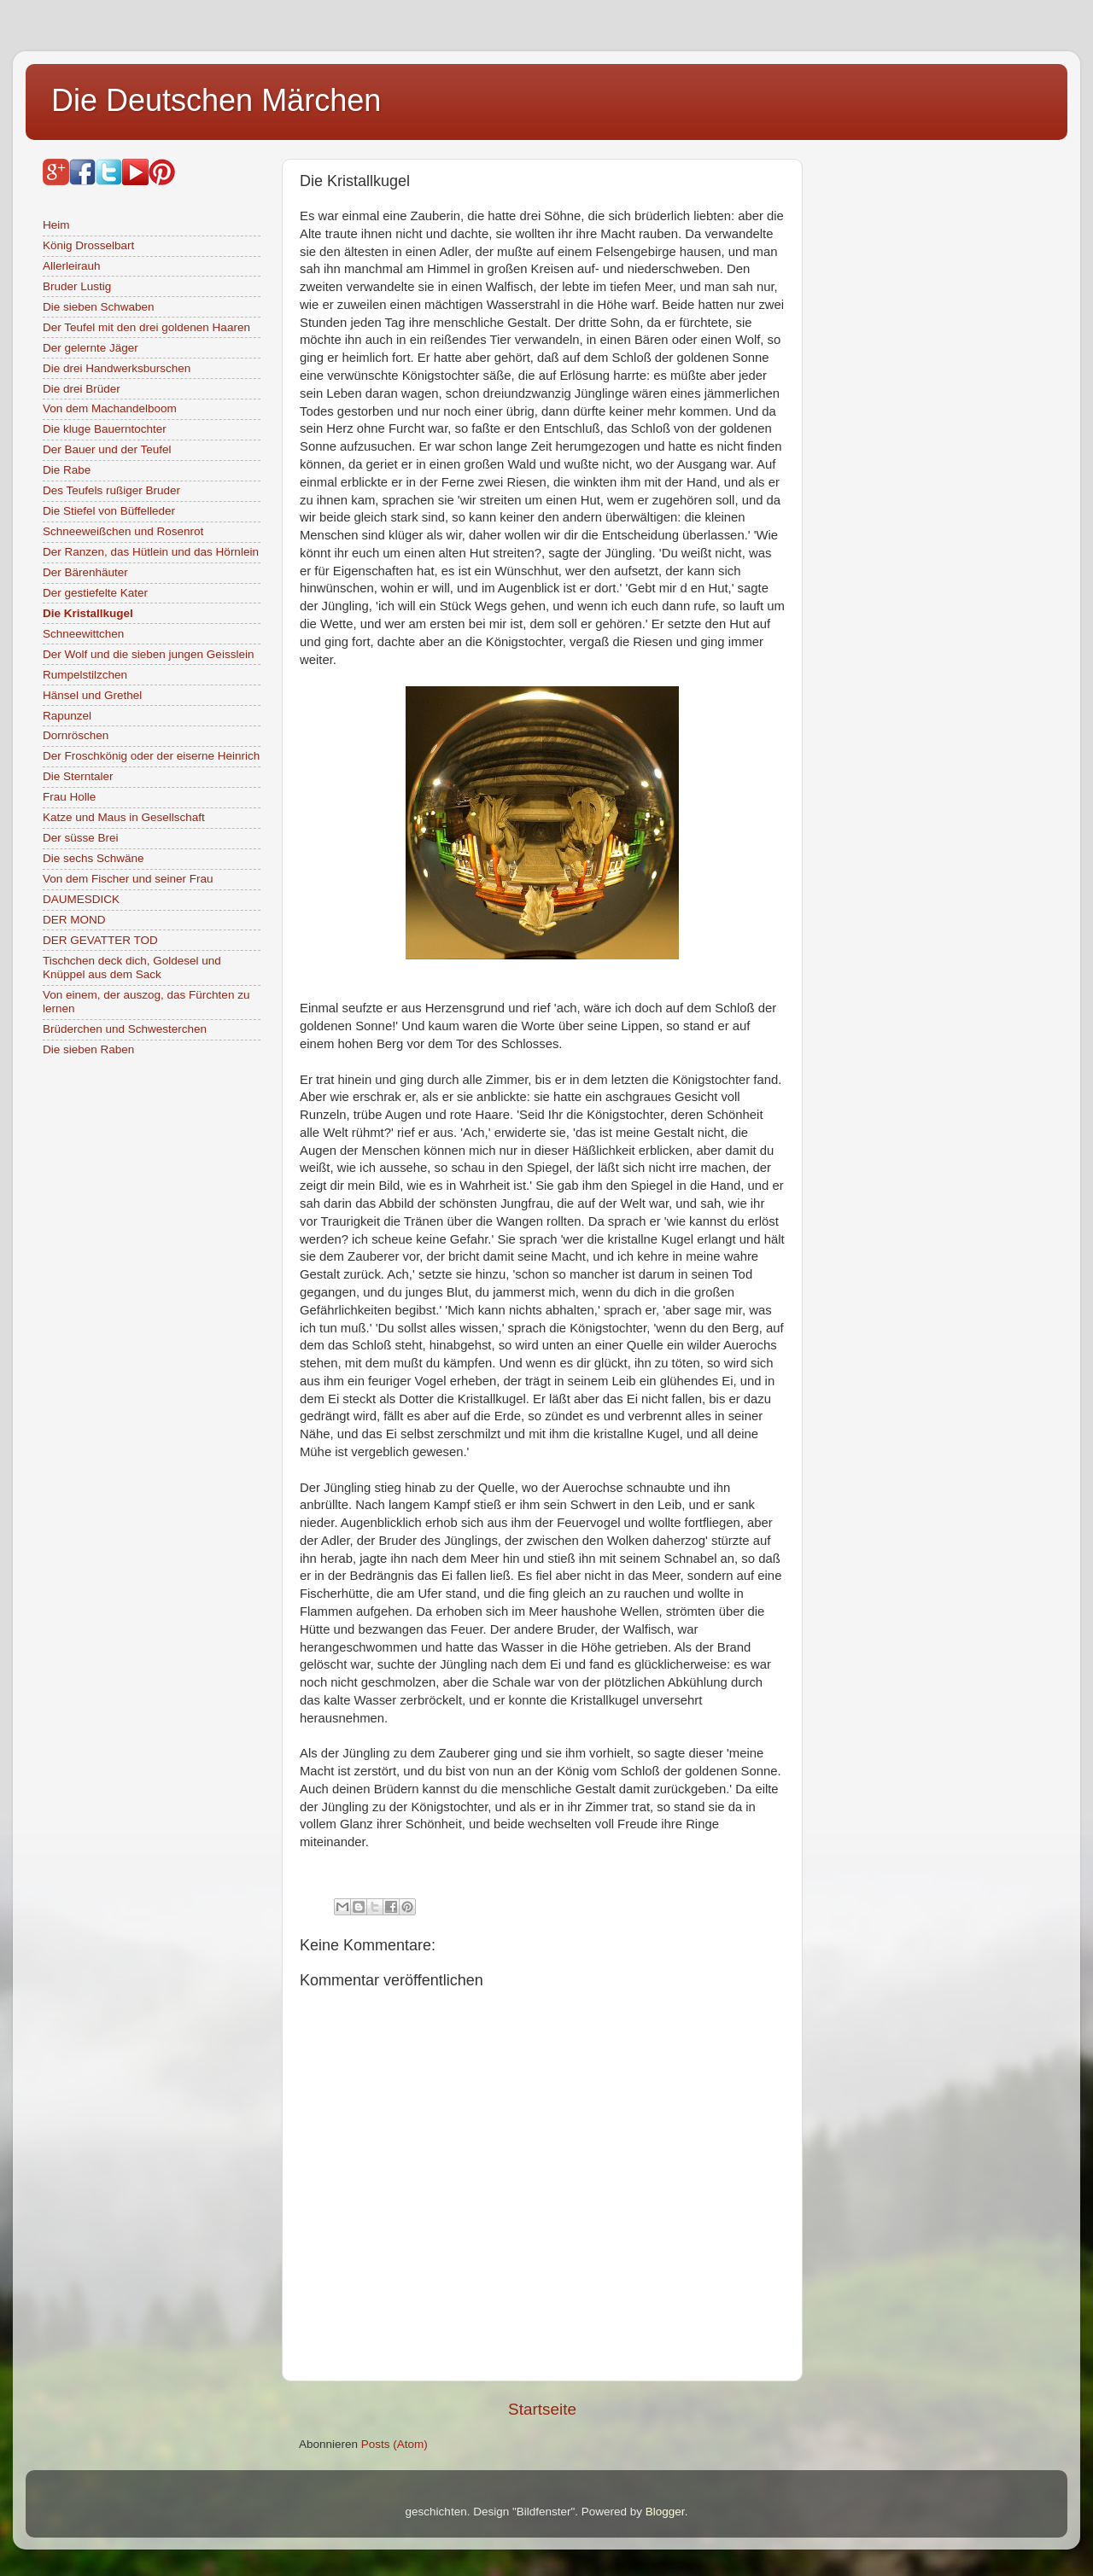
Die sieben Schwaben (99, 306)
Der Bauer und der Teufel (107, 449)
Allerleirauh (72, 265)
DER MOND (74, 919)
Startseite (542, 2409)
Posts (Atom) (394, 2444)
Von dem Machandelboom (110, 408)
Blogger (665, 2511)
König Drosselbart (88, 245)
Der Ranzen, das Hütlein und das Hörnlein (151, 551)
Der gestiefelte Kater (95, 592)
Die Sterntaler (78, 776)
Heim (56, 225)
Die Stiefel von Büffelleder (109, 510)
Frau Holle (69, 796)
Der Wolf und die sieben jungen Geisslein (148, 654)
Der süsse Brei (81, 837)
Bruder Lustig (77, 286)
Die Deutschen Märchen (216, 100)
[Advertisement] (952, 415)
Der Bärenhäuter (85, 572)
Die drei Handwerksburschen (116, 368)
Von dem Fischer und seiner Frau (128, 878)
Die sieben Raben (88, 1049)
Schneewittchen (83, 633)
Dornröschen (75, 735)
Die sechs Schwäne (93, 858)
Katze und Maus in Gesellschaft (124, 817)
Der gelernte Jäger (90, 347)
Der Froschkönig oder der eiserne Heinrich (151, 755)
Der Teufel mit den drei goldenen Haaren (146, 327)
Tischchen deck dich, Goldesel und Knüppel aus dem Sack (132, 967)
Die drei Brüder (81, 388)
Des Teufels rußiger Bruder (111, 490)
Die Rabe (67, 469)
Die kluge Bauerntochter (105, 429)
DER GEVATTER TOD (100, 940)
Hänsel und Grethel (92, 695)
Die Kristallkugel (88, 613)
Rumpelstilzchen (85, 674)
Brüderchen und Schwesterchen (125, 1029)
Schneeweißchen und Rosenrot (123, 531)
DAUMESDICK (81, 899)
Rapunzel (67, 715)
